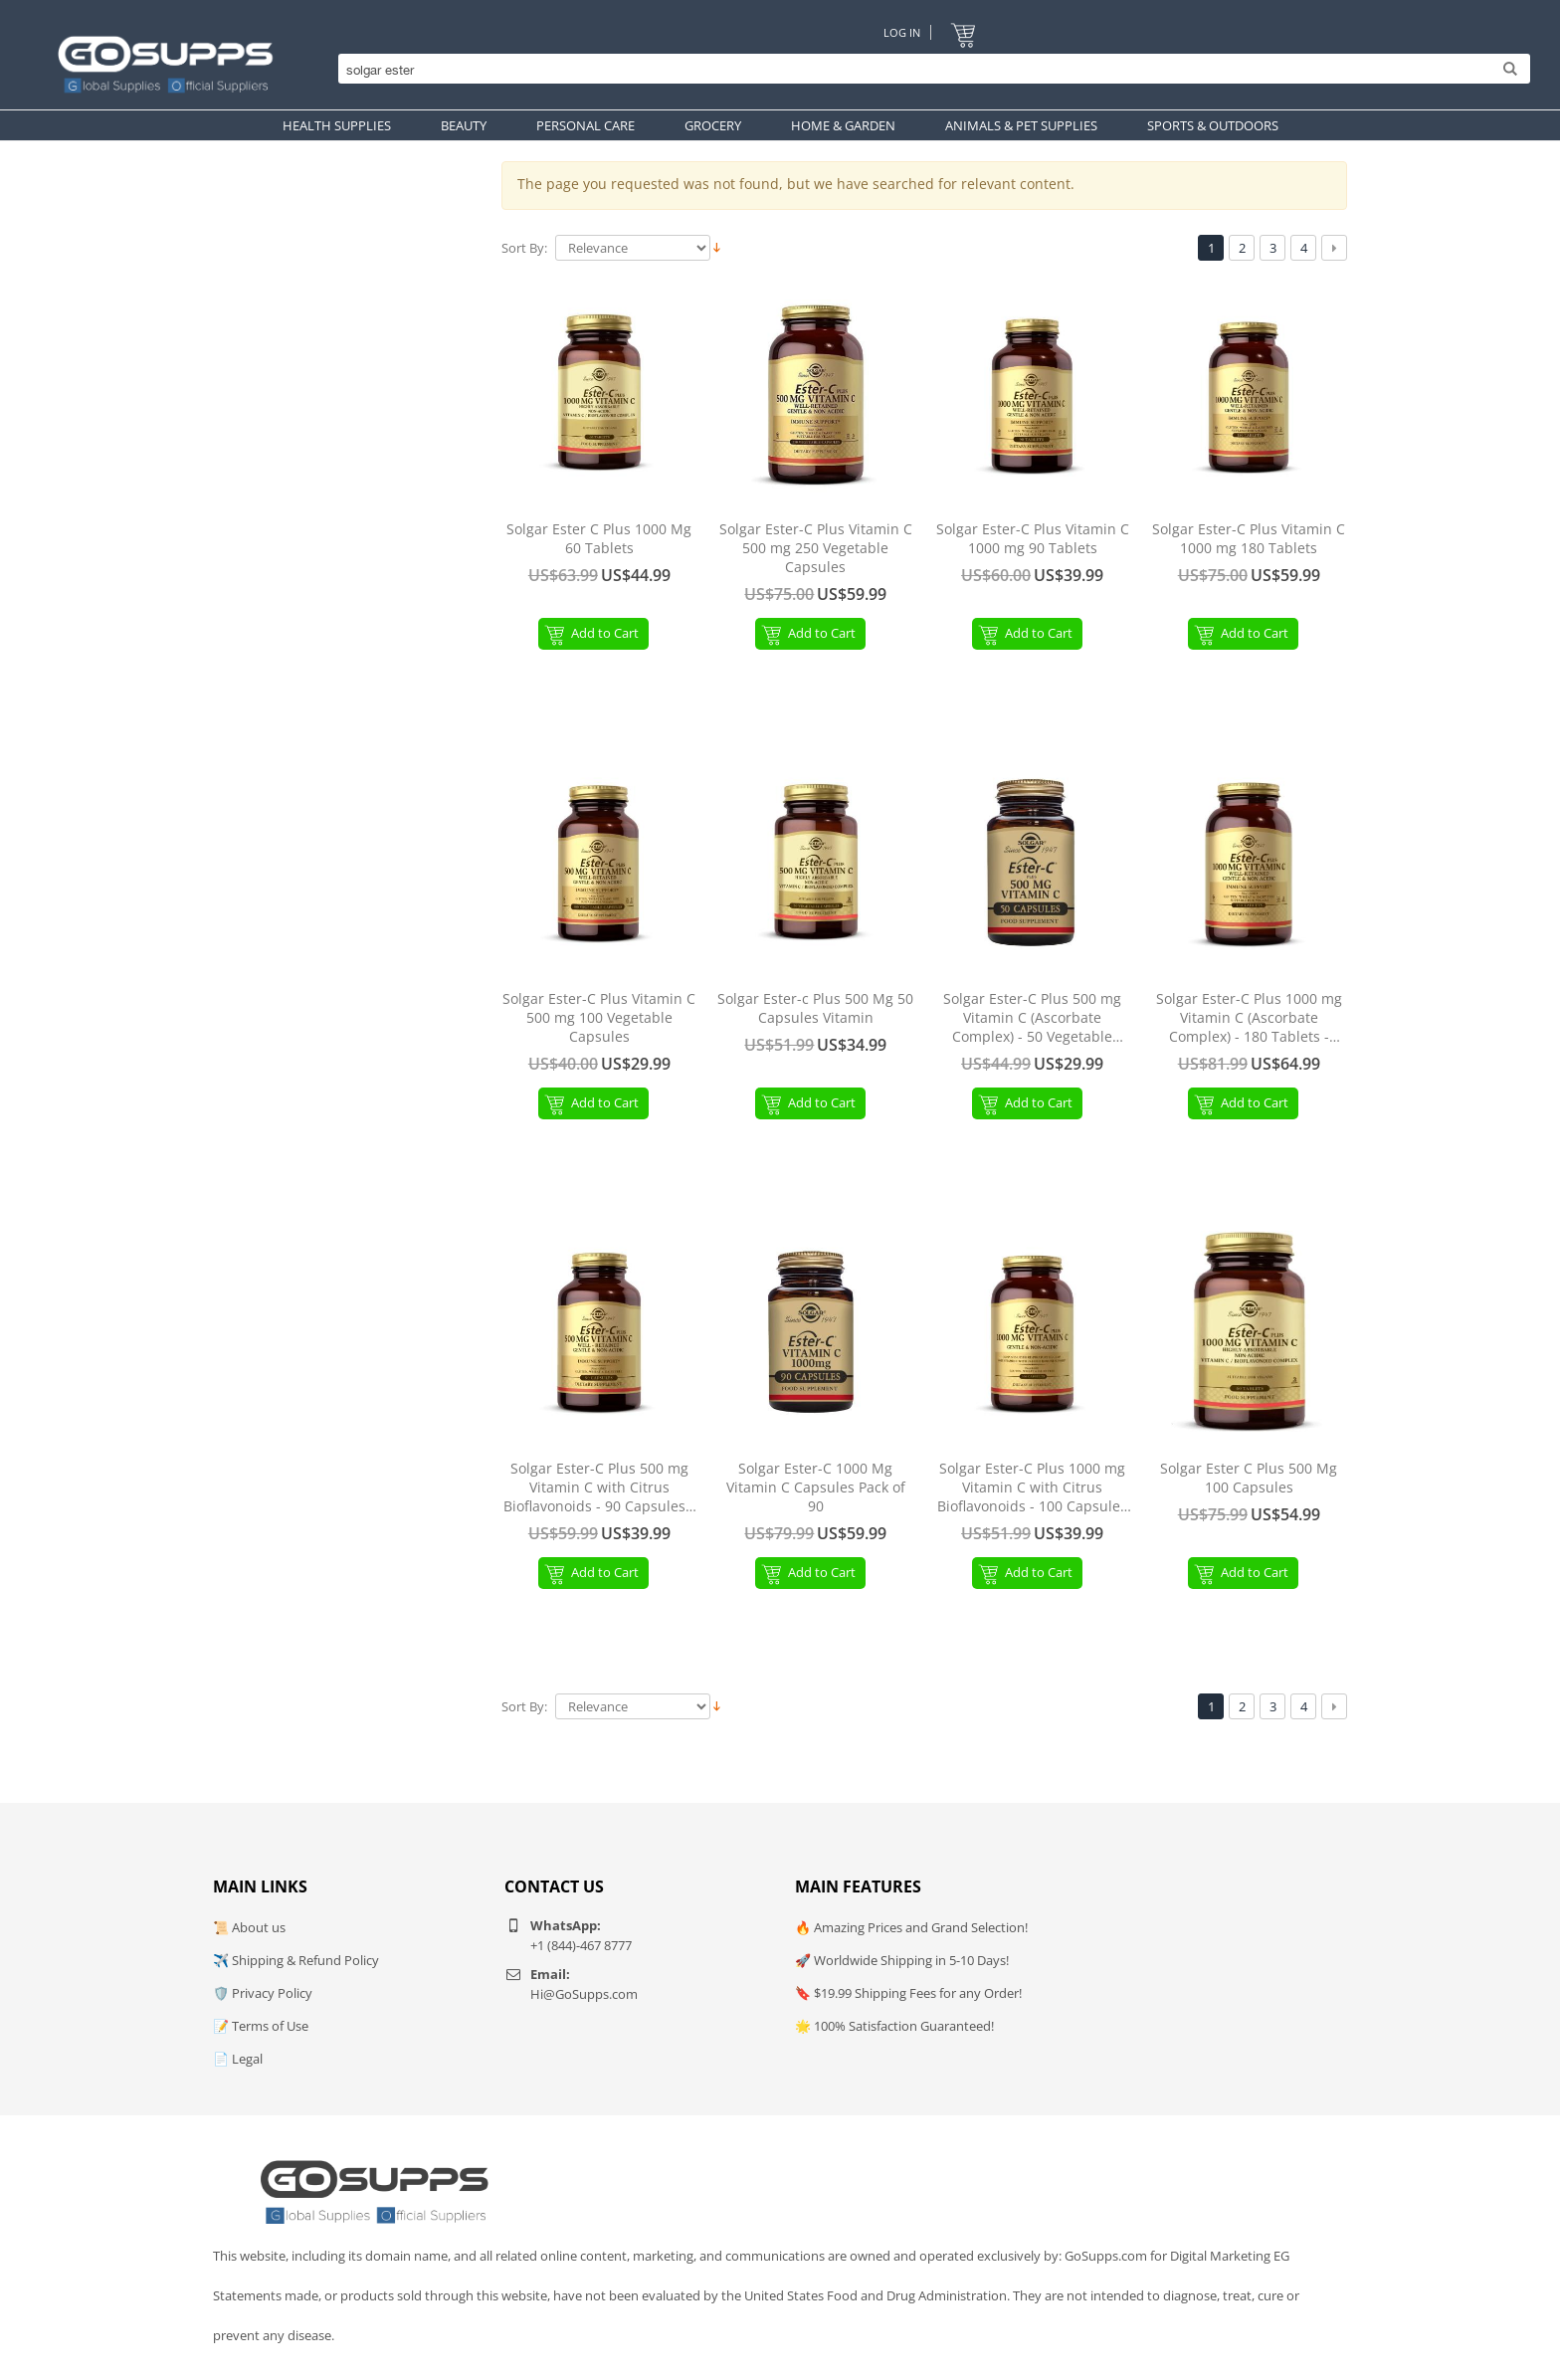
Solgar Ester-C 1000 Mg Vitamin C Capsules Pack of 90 (815, 1487)
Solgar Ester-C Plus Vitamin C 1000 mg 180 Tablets (1248, 538)
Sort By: (524, 248)
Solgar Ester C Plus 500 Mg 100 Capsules (1248, 1478)
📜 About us (249, 1927)
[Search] (929, 70)
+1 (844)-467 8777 (581, 1945)
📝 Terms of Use (260, 2026)
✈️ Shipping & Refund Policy (296, 1960)
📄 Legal (238, 2059)
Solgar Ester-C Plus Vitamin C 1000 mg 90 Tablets (1032, 538)
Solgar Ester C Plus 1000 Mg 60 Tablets (598, 538)
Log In (901, 32)
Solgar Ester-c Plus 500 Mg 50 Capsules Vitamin (815, 1008)
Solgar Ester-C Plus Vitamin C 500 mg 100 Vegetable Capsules (598, 1018)
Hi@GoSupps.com (584, 1994)
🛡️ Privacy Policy (262, 1993)
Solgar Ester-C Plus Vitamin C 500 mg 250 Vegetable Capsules (815, 548)
